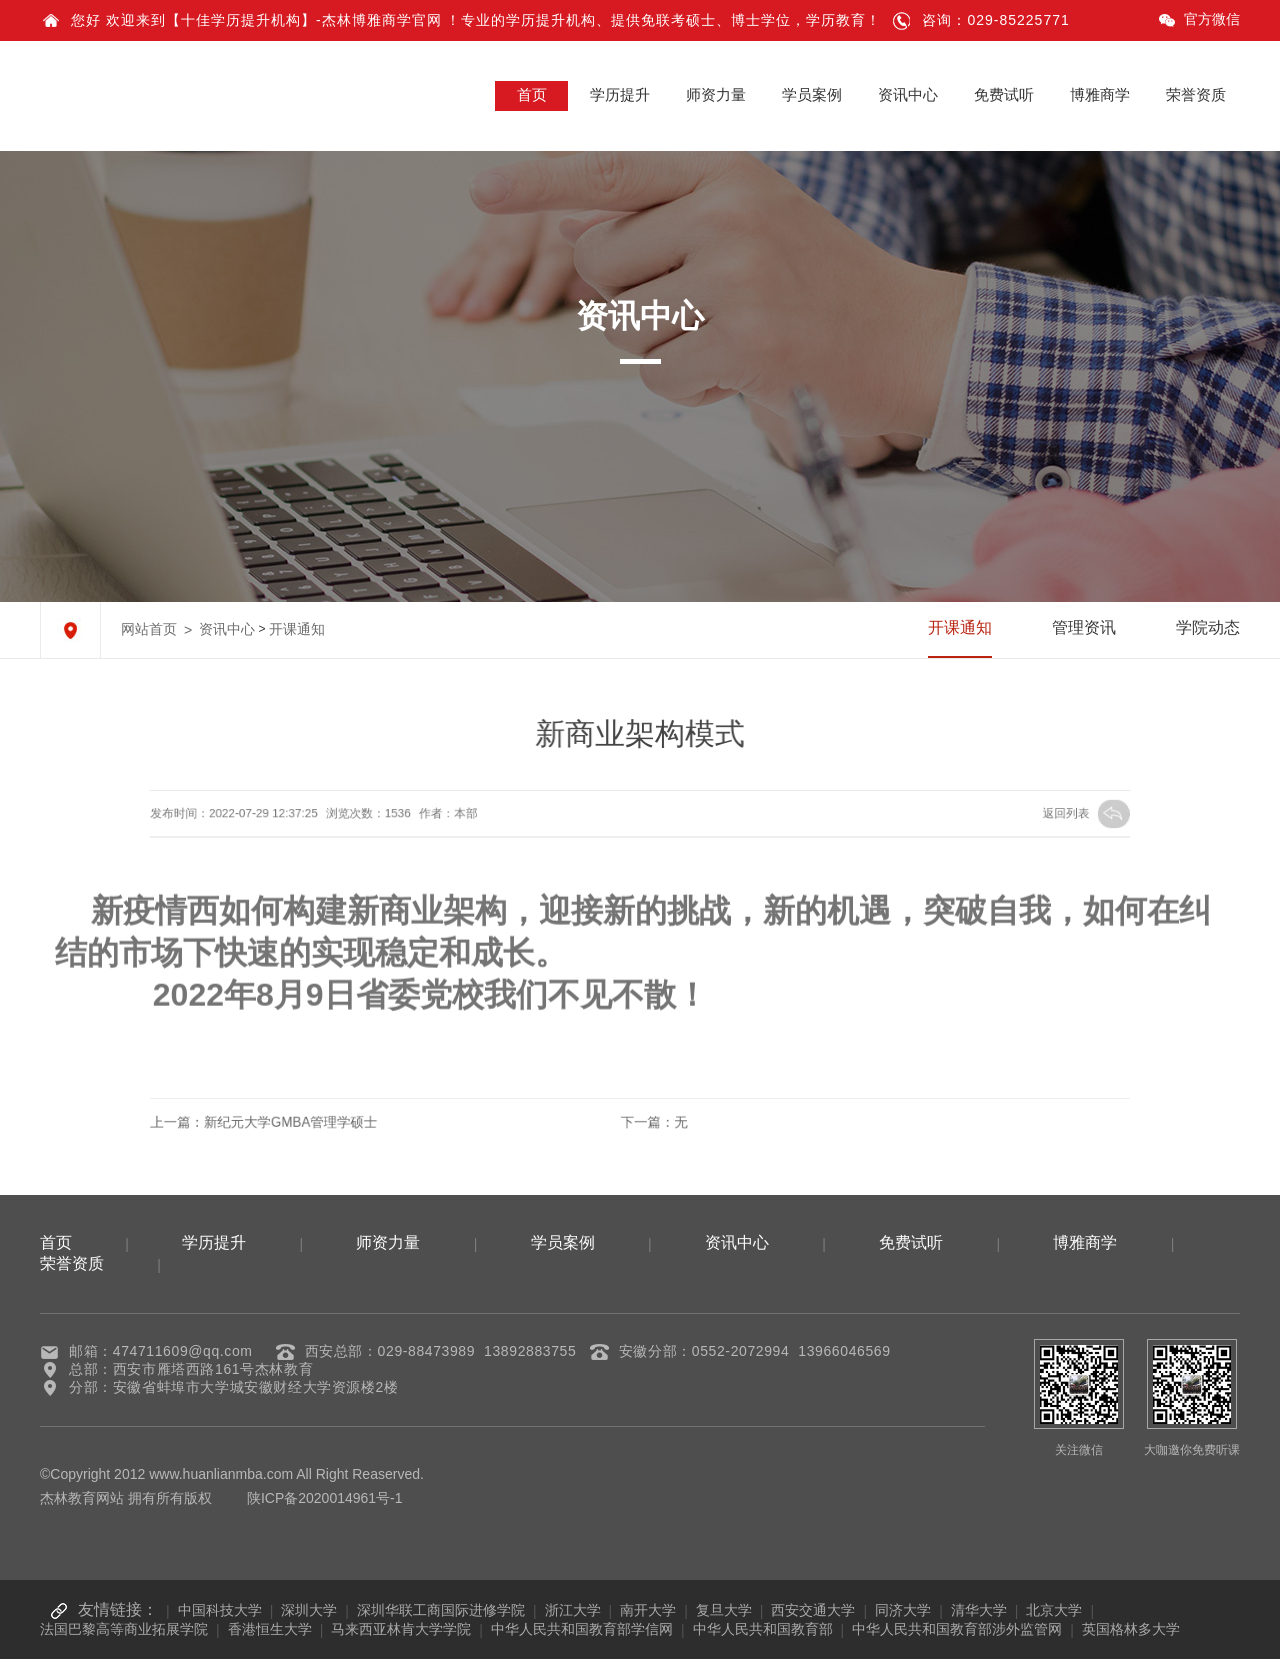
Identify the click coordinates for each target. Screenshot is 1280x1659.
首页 (532, 94)
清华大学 (979, 1610)
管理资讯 (1084, 627)
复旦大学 (724, 1610)
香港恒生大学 (270, 1629)
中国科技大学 (220, 1610)
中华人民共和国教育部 (763, 1629)
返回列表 (991, 814)
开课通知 (297, 629)
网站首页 (149, 629)
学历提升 (620, 94)
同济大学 (903, 1610)
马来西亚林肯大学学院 (401, 1629)
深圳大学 (309, 1610)
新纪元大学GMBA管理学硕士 (365, 1120)
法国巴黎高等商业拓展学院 (124, 1629)
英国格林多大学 (1131, 1629)
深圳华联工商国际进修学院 (441, 1610)
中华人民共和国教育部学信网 (582, 1629)
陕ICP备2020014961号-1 (325, 1498)
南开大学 (648, 1610)
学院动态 (1208, 627)
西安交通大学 (813, 1610)
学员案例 (812, 94)
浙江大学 (573, 1610)
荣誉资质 (1196, 94)
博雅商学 (1100, 94)
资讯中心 (908, 94)
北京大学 (1054, 1610)
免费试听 (1004, 94)
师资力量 (716, 94)
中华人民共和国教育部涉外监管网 (957, 1629)
